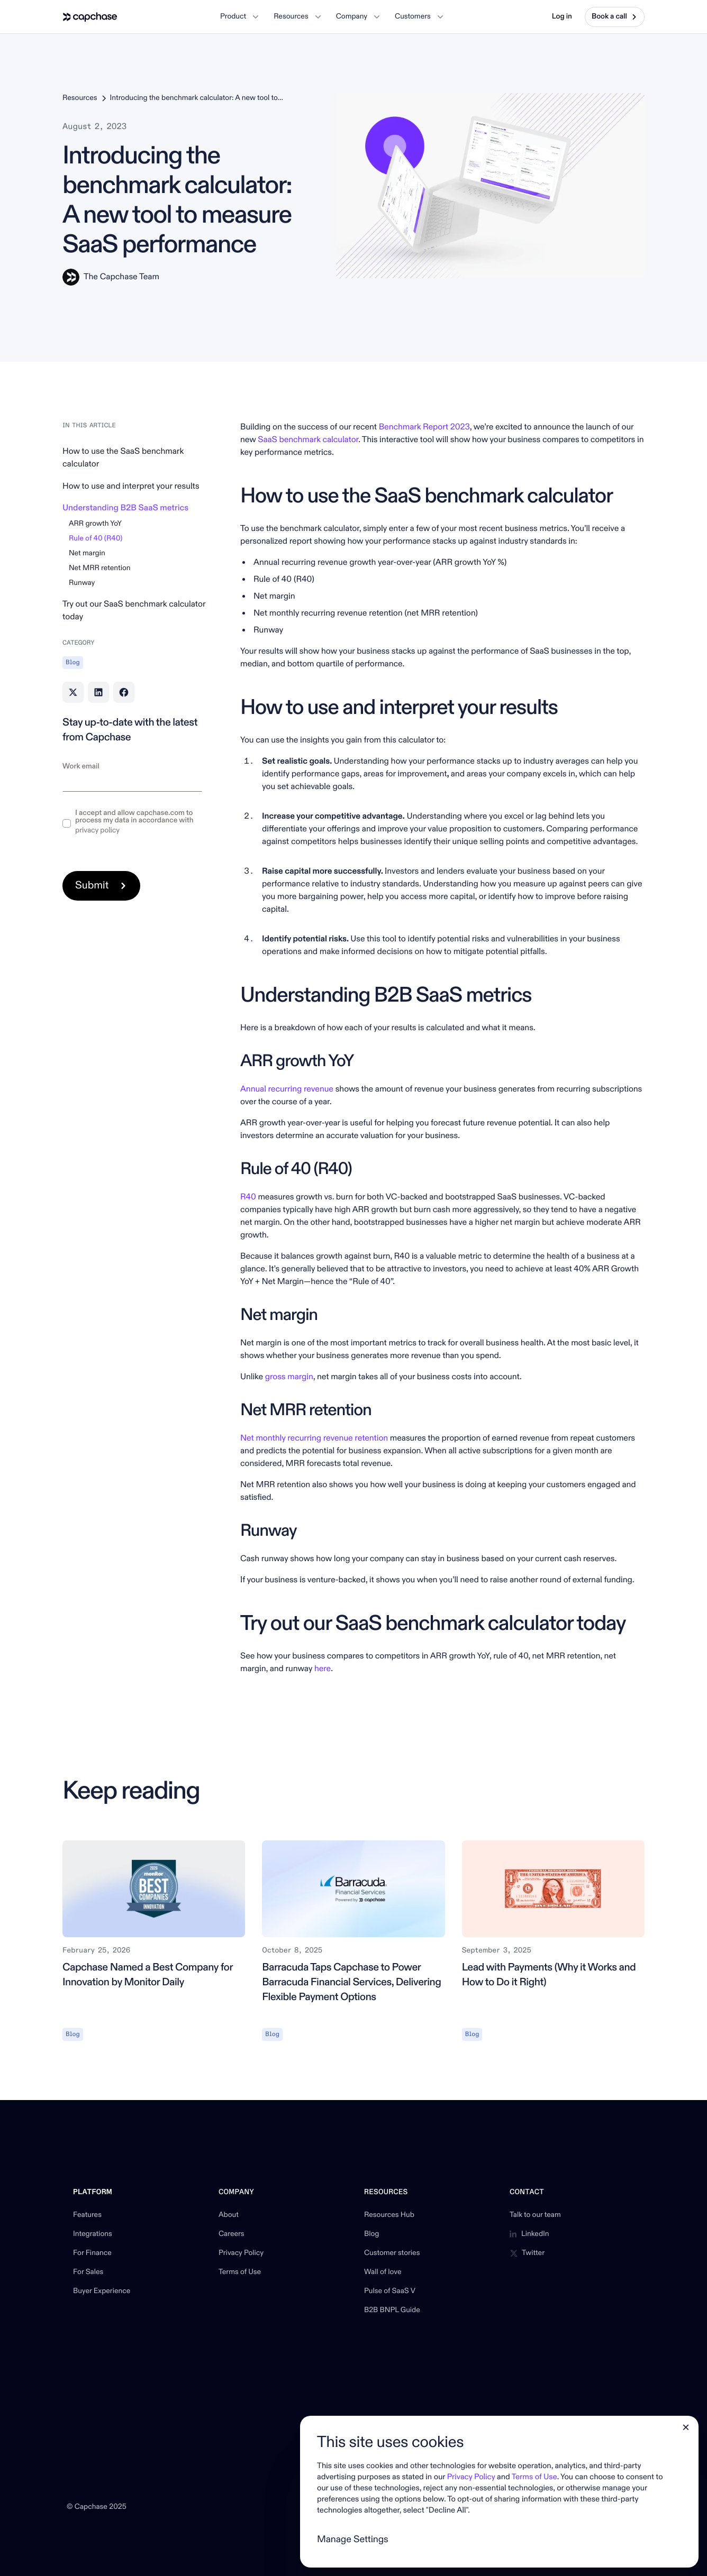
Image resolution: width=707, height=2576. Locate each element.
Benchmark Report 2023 (424, 427)
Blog (371, 2234)
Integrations (92, 2234)
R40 (248, 1197)
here (322, 1669)
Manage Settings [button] (352, 2539)
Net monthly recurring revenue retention (314, 1438)
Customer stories (392, 2253)
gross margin (289, 1377)
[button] (239, 16)
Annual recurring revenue (286, 1089)
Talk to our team (535, 2215)
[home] (90, 17)
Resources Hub (389, 2215)
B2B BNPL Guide (392, 2310)
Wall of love (383, 2272)
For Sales (88, 2272)
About (229, 2215)
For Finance (92, 2253)
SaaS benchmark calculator (308, 440)
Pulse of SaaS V (389, 2291)
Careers (231, 2234)
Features (87, 2215)
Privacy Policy (241, 2253)
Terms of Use (240, 2272)
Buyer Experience (101, 2291)
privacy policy (97, 830)
